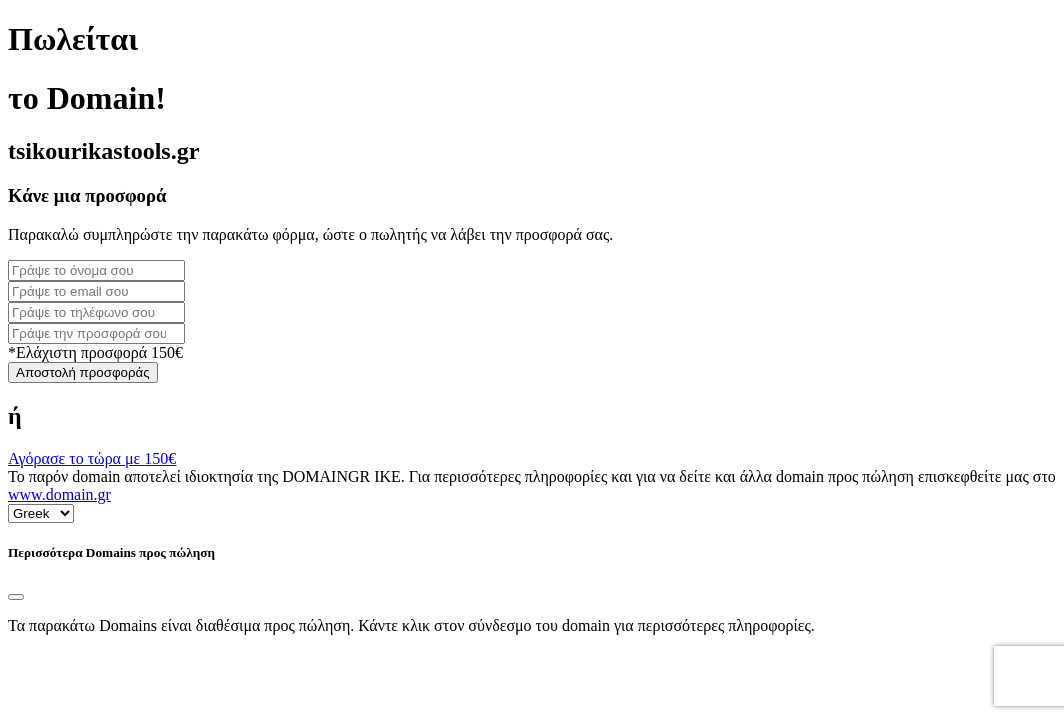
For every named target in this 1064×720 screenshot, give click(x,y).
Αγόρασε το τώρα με (92, 458)
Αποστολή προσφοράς (83, 372)
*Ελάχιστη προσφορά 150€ (95, 352)
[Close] (16, 597)
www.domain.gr (59, 494)
